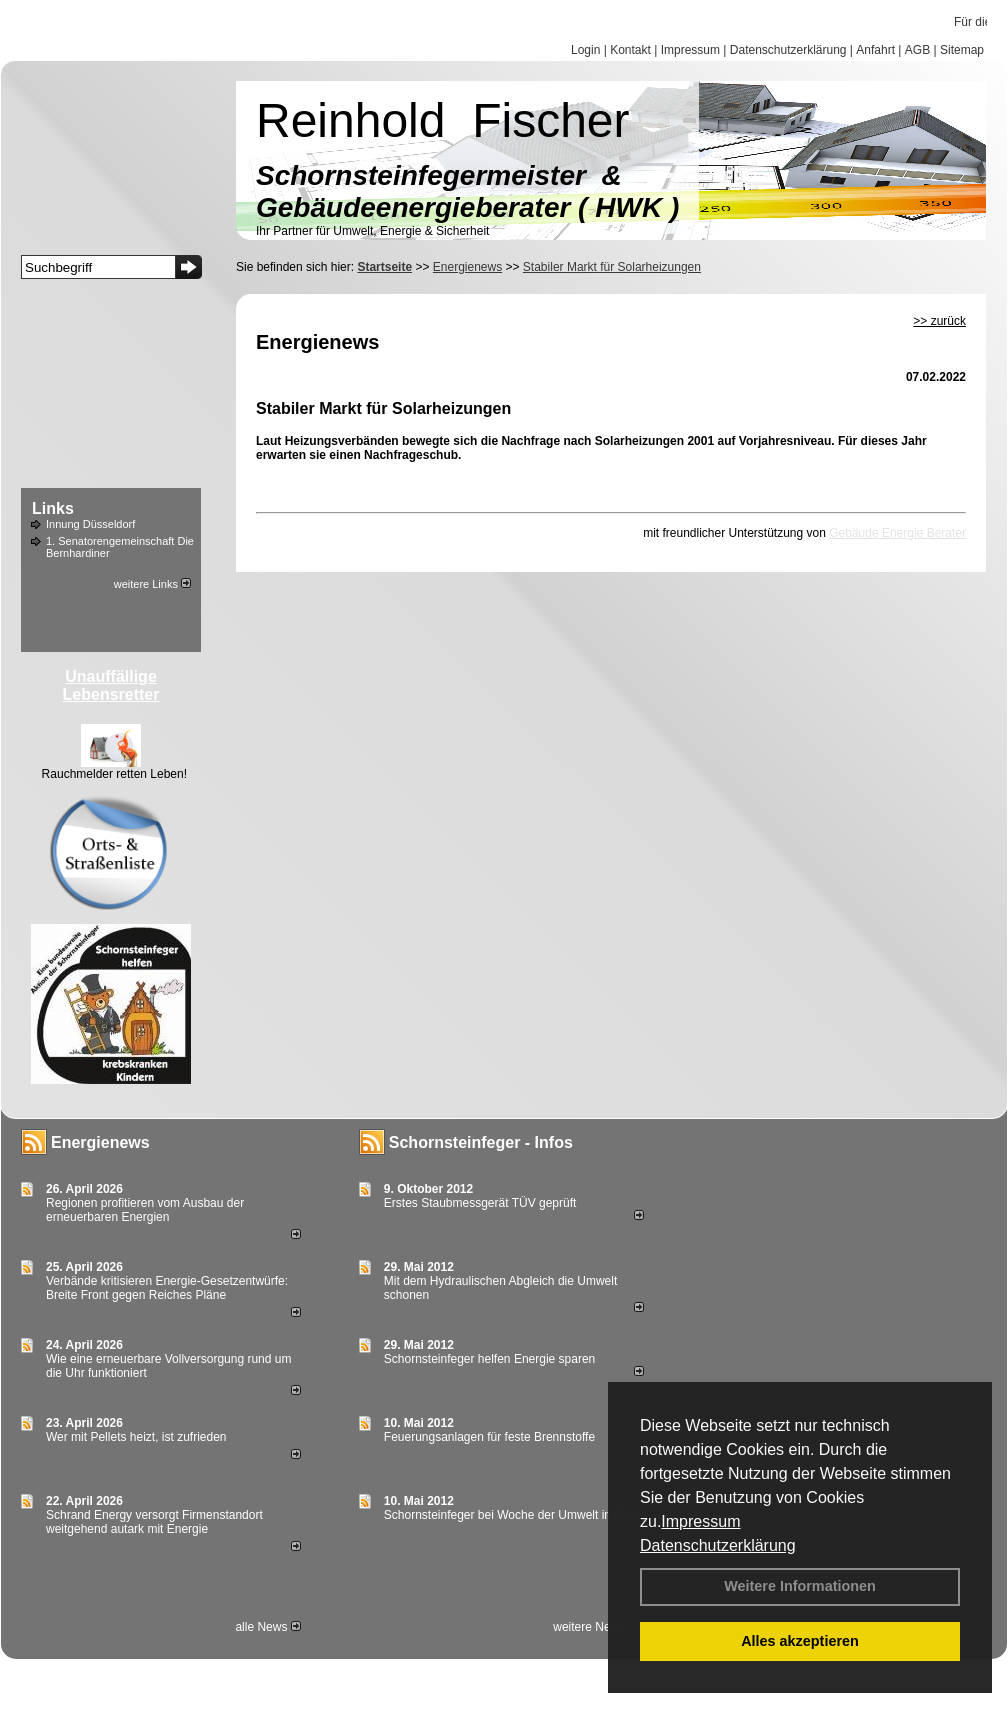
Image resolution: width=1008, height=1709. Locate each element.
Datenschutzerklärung (718, 1545)
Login (585, 50)
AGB (917, 50)
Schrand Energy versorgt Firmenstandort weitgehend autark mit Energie (154, 1522)
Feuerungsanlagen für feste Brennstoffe (489, 1437)
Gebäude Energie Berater (897, 533)
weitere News (595, 1627)
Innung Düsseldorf (90, 524)
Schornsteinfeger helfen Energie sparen (489, 1359)
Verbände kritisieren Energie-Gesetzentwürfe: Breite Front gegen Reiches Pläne (167, 1288)
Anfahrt (875, 50)
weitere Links (152, 584)
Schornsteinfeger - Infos (481, 1142)
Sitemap (962, 50)
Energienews (100, 1142)
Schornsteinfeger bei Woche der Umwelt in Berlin (514, 1515)
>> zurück (939, 321)
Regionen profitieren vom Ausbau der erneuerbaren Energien (145, 1210)
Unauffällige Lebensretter (111, 685)
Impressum (700, 1521)
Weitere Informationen (800, 1586)
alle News (267, 1627)
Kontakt (630, 50)
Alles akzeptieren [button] (800, 1641)
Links (53, 508)
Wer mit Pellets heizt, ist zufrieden (136, 1437)
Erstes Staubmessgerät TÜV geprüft (480, 1203)
